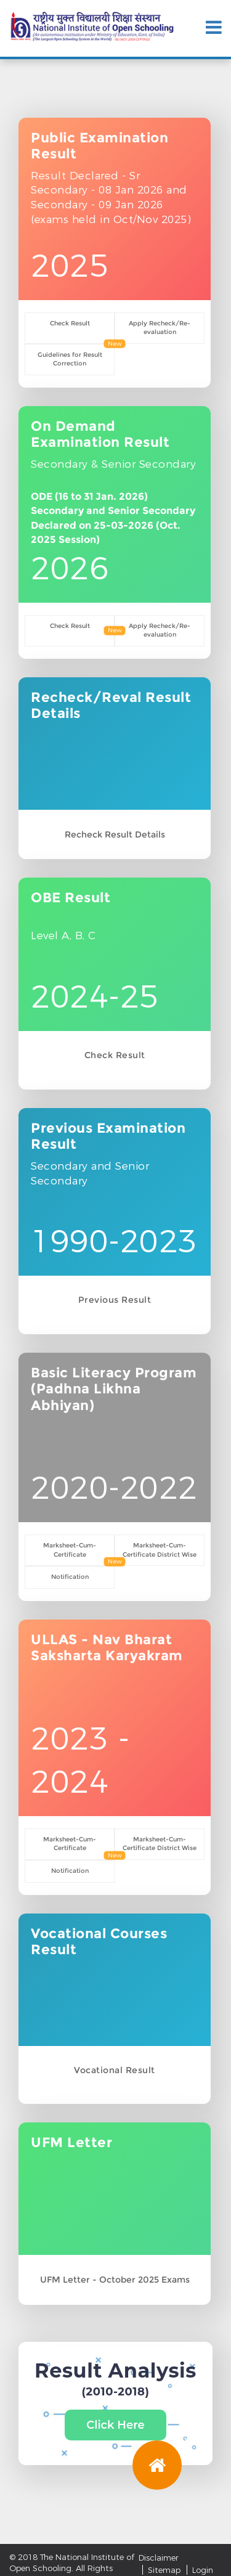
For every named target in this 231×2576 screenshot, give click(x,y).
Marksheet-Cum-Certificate (69, 1550)
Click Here (115, 2425)
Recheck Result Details (115, 834)
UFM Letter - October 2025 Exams (115, 2279)
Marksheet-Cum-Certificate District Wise (160, 1550)
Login (202, 2570)
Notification (70, 1577)
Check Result (70, 323)
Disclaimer (159, 2557)
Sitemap (164, 2570)
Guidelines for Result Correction (70, 359)
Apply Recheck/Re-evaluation (159, 327)
